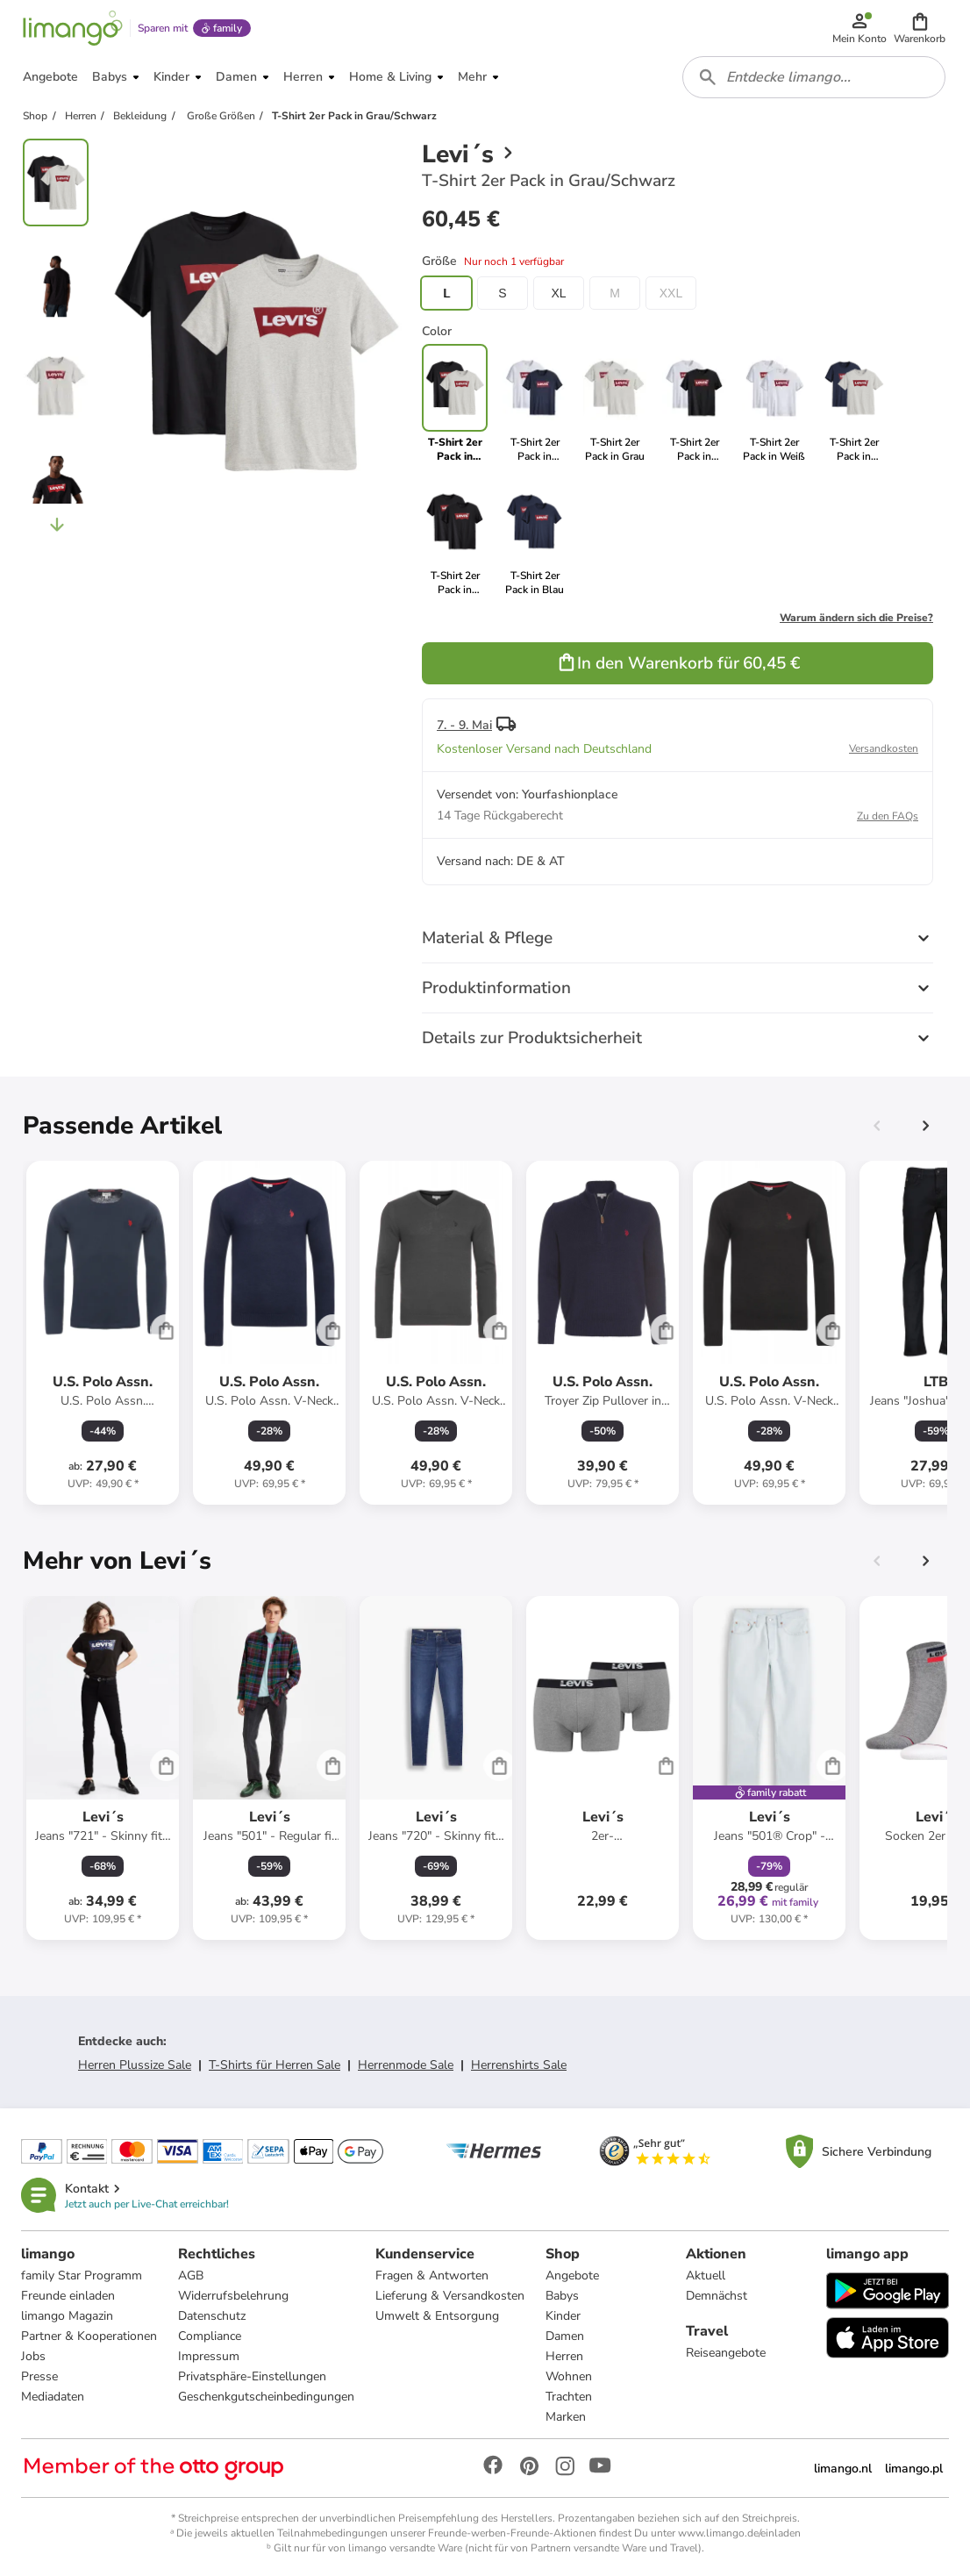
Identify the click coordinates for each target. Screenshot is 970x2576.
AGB (190, 2275)
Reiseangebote (726, 2352)
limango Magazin (67, 2316)
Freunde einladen (68, 2295)
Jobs (33, 2356)
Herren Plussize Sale (134, 2065)
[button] (919, 28)
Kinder (563, 2316)
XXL (671, 293)
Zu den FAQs (887, 816)
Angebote (572, 2275)
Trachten (569, 2396)
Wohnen (569, 2376)
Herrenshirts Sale (519, 2065)
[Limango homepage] (73, 28)
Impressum (208, 2356)
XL (558, 293)
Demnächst (716, 2295)
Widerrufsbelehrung (233, 2295)
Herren (564, 2356)
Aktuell (705, 2275)
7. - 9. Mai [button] (464, 725)
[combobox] (813, 77)
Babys (562, 2295)
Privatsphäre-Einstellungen (252, 2376)
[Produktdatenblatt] (102, 1333)
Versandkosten (883, 748)
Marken (566, 2416)
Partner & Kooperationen (89, 2336)
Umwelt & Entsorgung (437, 2316)
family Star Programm (81, 2275)
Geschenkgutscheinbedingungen (266, 2396)
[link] (534, 403)
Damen (565, 2336)
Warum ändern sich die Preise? (856, 618)
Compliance (209, 2336)
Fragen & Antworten (432, 2275)
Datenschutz (212, 2316)
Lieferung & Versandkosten (449, 2295)
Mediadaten (52, 2396)
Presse (39, 2376)
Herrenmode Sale (405, 2065)
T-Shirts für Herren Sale (274, 2065)
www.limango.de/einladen (739, 2533)
